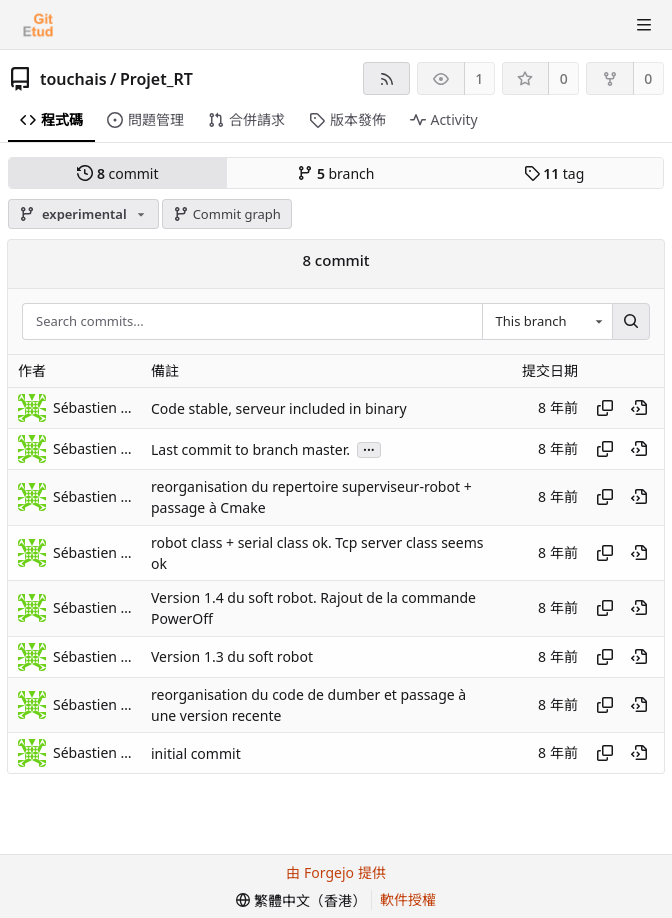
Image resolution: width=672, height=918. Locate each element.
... (369, 448)
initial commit (196, 753)
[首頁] (38, 25)
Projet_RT (156, 79)
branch (335, 173)
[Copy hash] (605, 408)
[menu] (301, 900)
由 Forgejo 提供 (335, 872)
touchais (73, 79)
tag (554, 173)
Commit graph (227, 214)
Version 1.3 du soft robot (232, 656)
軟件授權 (408, 899)
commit (117, 173)
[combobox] (547, 322)
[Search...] (631, 322)
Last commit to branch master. (250, 449)
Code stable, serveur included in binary (279, 408)
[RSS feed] (386, 78)
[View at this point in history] (639, 408)
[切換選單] (644, 25)
